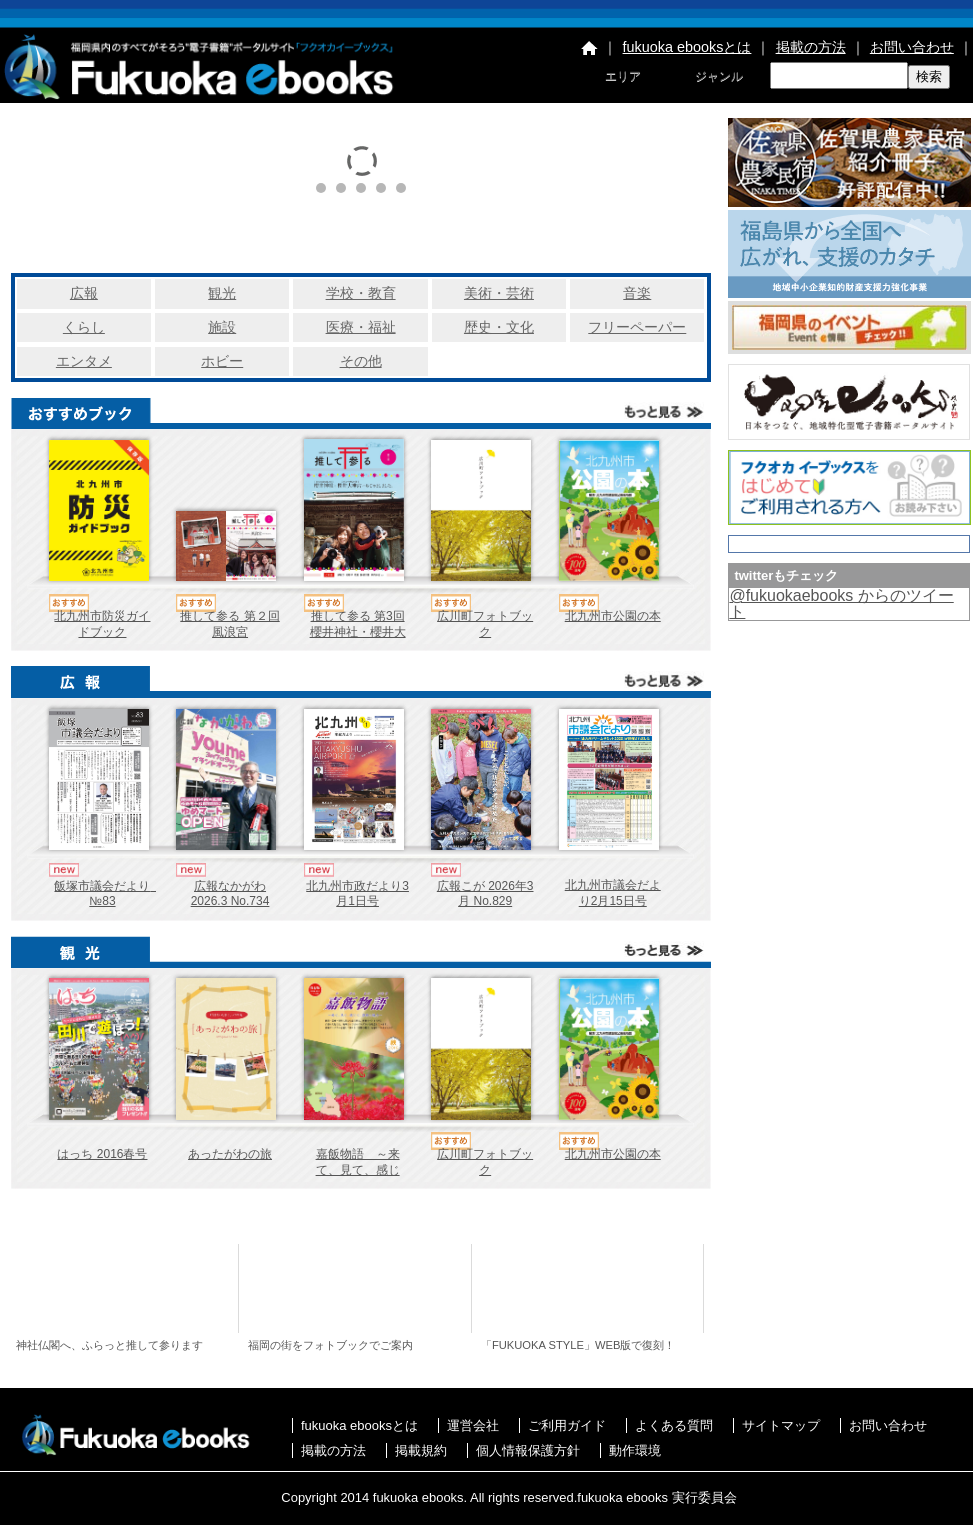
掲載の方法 (811, 47)
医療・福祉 (361, 327)
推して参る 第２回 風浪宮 (229, 624)
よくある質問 (674, 1425)
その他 (361, 361)
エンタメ (84, 361)
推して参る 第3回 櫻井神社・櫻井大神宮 (358, 631)
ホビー (222, 361)
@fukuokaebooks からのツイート (841, 603)
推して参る (125, 1288)
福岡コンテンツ (590, 1288)
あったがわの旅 (230, 1154)
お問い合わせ (912, 47)
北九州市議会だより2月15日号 (613, 893)
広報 (84, 293)
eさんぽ (357, 1288)
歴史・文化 (499, 327)
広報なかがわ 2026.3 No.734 (230, 894)
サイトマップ (781, 1425)
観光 (222, 293)
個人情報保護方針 (528, 1450)
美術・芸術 (499, 293)
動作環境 (635, 1450)
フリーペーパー (637, 327)
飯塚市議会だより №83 (108, 894)
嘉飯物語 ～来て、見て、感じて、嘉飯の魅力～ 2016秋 (364, 1177)
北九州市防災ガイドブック (102, 624)
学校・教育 (361, 293)
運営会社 (473, 1425)
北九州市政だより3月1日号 (357, 894)
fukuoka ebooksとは (687, 47)
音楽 (637, 293)
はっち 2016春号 (102, 1154)
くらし (84, 327)
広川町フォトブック (485, 624)
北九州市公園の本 (613, 616)
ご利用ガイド (567, 1425)
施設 (222, 327)
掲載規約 (421, 1450)
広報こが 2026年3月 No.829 (485, 894)
